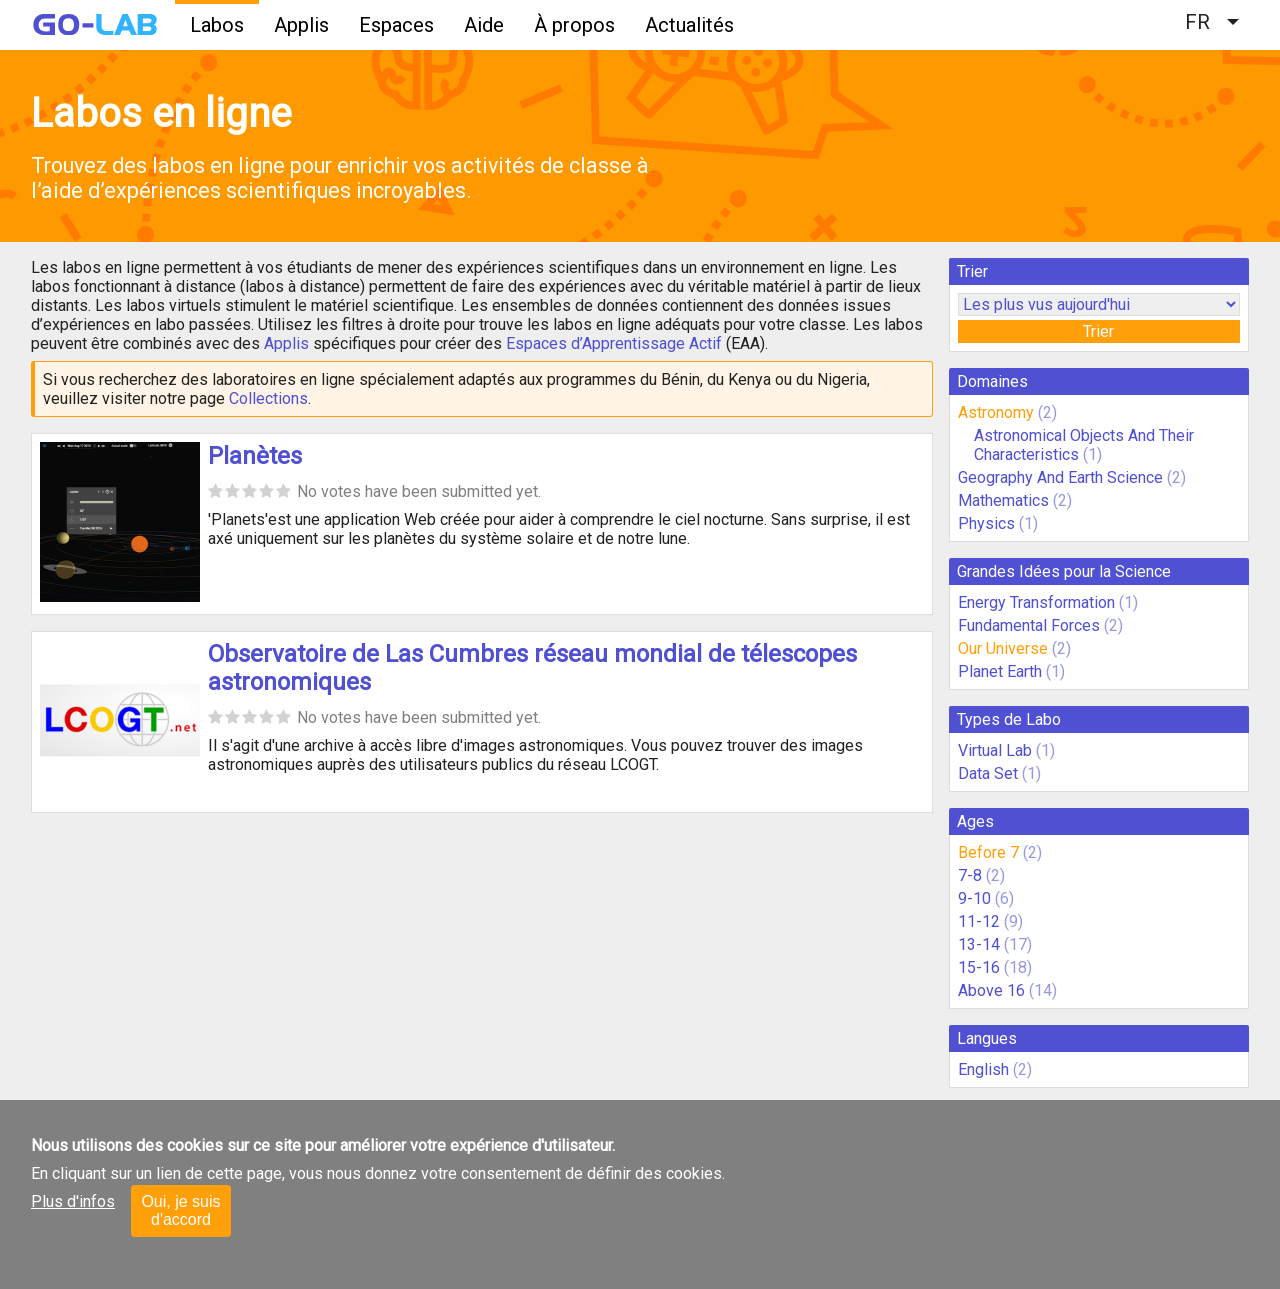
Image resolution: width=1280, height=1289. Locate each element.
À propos (574, 25)
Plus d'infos (73, 1201)
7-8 (970, 875)
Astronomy (996, 412)
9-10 (974, 898)
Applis (301, 25)
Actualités (689, 25)
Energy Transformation (1036, 602)
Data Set (988, 773)
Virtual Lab (995, 750)
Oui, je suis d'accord (180, 1210)
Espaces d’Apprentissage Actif (614, 343)
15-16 (979, 967)
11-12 (979, 921)
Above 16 (991, 990)
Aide (484, 25)
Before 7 (988, 852)
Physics (986, 523)
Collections (268, 398)
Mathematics (1003, 500)
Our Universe (1003, 648)
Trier (1098, 331)
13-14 (979, 944)
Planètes (255, 456)
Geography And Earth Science (1060, 477)
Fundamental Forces (1029, 625)
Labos (217, 25)
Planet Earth (1000, 671)
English (983, 1069)
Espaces (396, 25)
